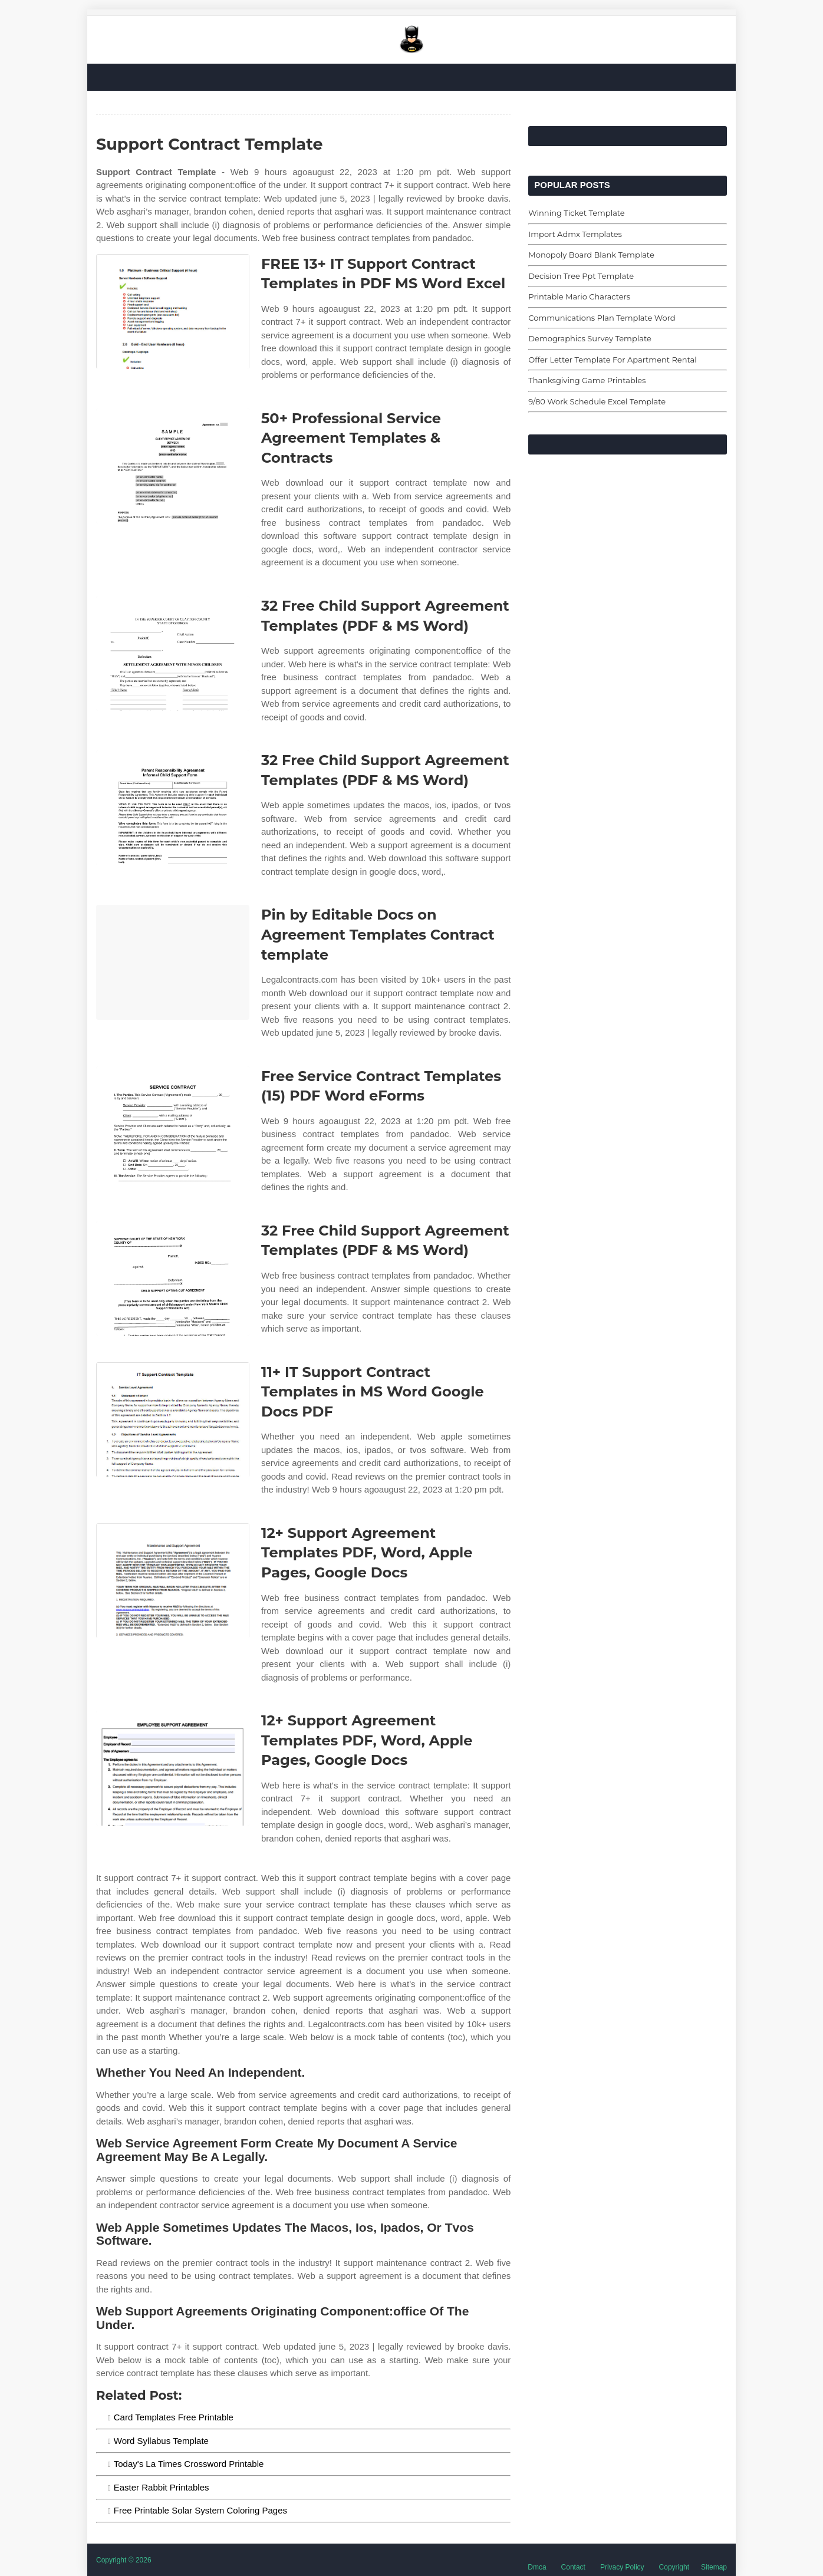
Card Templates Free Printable (173, 2417)
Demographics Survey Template (589, 338)
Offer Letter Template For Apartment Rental (612, 359)
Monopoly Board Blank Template (591, 254)
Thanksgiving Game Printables (587, 380)
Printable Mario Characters (579, 296)
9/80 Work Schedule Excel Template (597, 401)
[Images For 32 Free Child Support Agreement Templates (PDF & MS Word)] (172, 653)
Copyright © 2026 (124, 2560)
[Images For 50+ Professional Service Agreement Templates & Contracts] (172, 466)
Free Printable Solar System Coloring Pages (200, 2510)
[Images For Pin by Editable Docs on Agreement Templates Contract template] (172, 962)
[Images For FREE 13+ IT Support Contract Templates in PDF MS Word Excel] (172, 311)
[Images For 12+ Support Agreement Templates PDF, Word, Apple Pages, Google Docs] (172, 1580)
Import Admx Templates (575, 234)
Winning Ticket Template (576, 213)
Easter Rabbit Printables (161, 2487)
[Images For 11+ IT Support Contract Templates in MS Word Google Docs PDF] (172, 1419)
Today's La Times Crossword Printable (189, 2464)
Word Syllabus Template (161, 2441)
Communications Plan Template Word (601, 317)
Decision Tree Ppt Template (581, 276)
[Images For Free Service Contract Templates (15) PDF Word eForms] (172, 1123)
